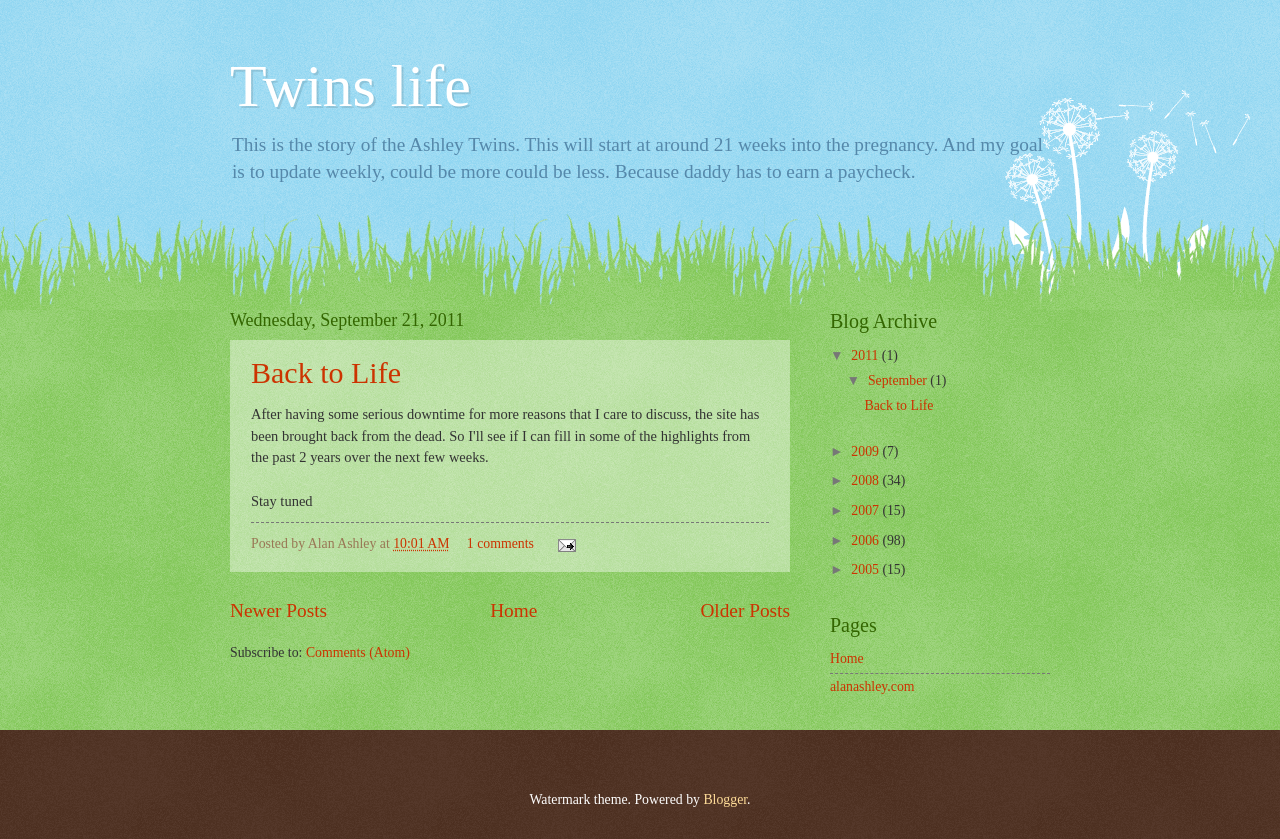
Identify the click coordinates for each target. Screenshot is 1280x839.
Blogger (725, 799)
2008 (866, 480)
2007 (866, 510)
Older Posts (745, 610)
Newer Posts (278, 610)
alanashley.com (872, 686)
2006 (866, 540)
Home (513, 610)
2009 (866, 451)
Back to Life (326, 372)
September (899, 380)
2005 (866, 569)
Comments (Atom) (358, 652)
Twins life (350, 86)
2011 (866, 355)
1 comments (500, 543)
